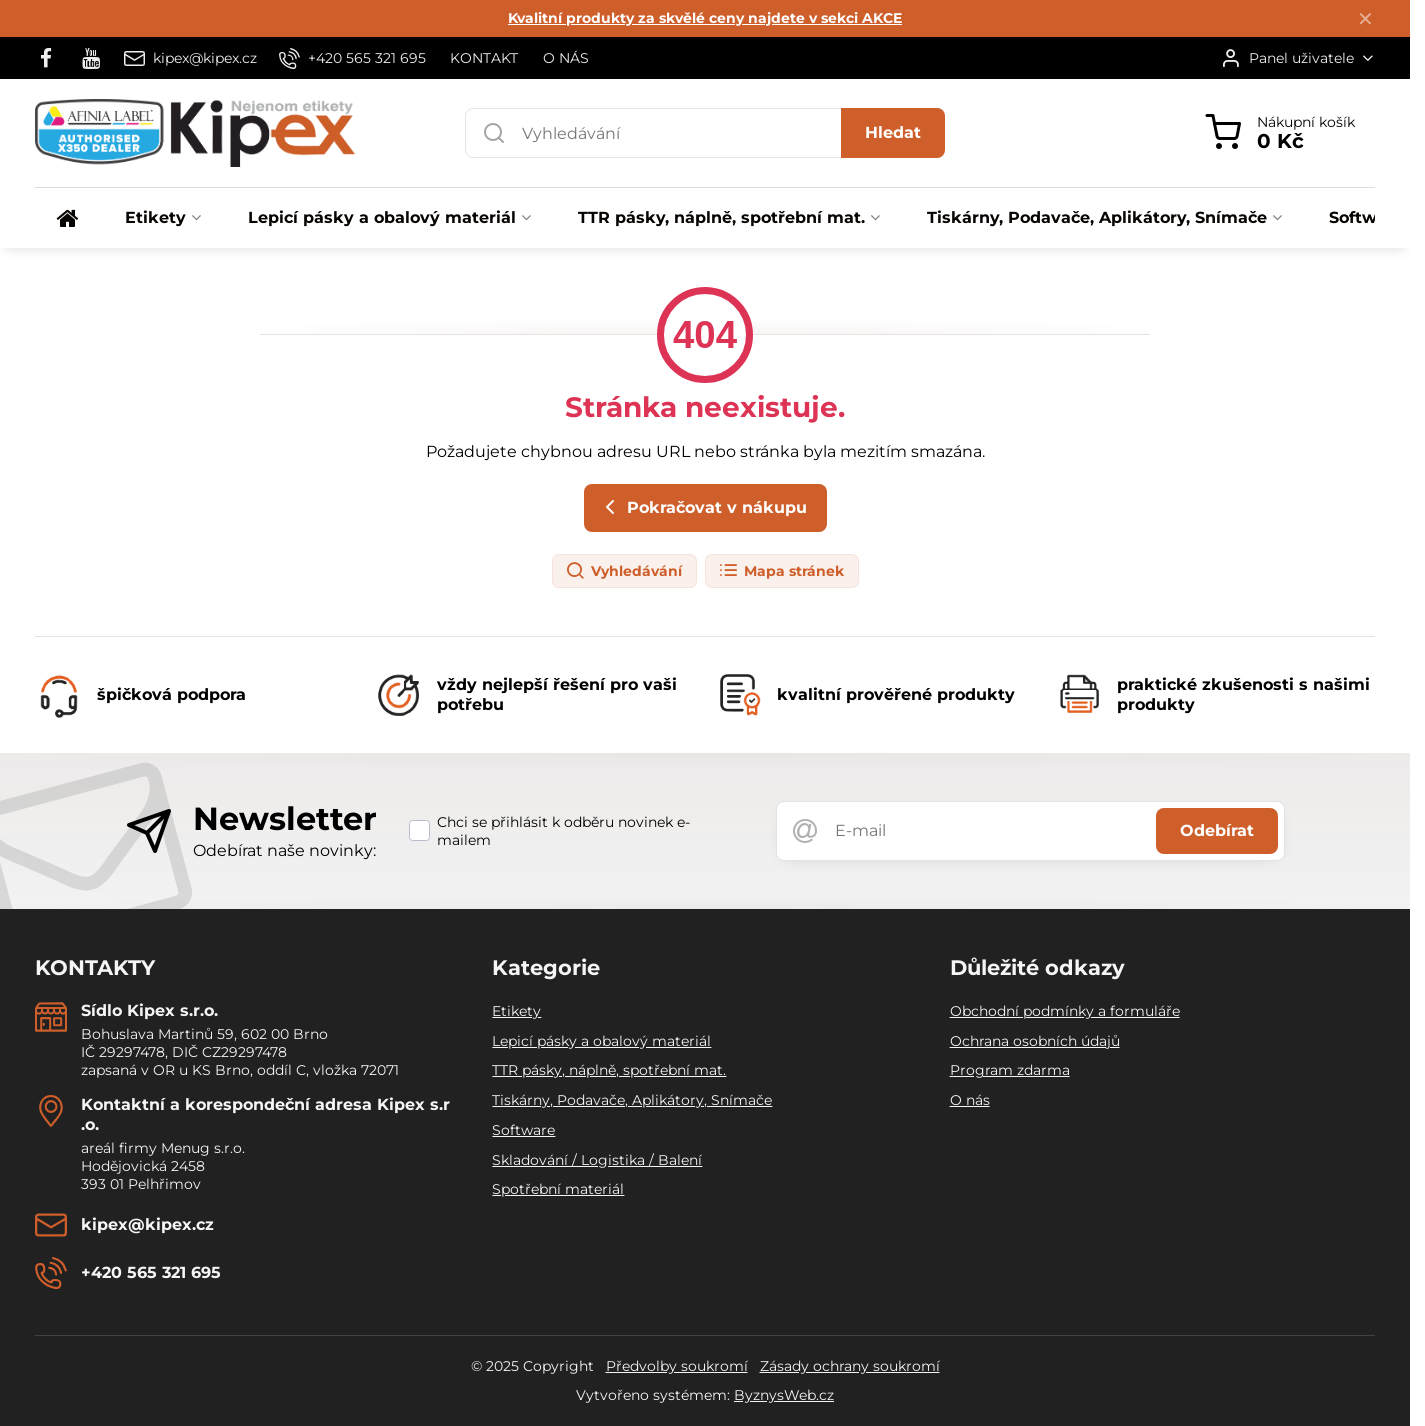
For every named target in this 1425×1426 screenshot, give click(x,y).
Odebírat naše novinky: (284, 850)
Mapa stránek (781, 571)
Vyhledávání (623, 571)
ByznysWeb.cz (784, 1395)
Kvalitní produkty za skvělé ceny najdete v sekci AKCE (705, 18)
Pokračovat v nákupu (702, 507)
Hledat (893, 132)
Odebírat (1217, 830)
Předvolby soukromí (677, 1366)
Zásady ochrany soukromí (850, 1366)
